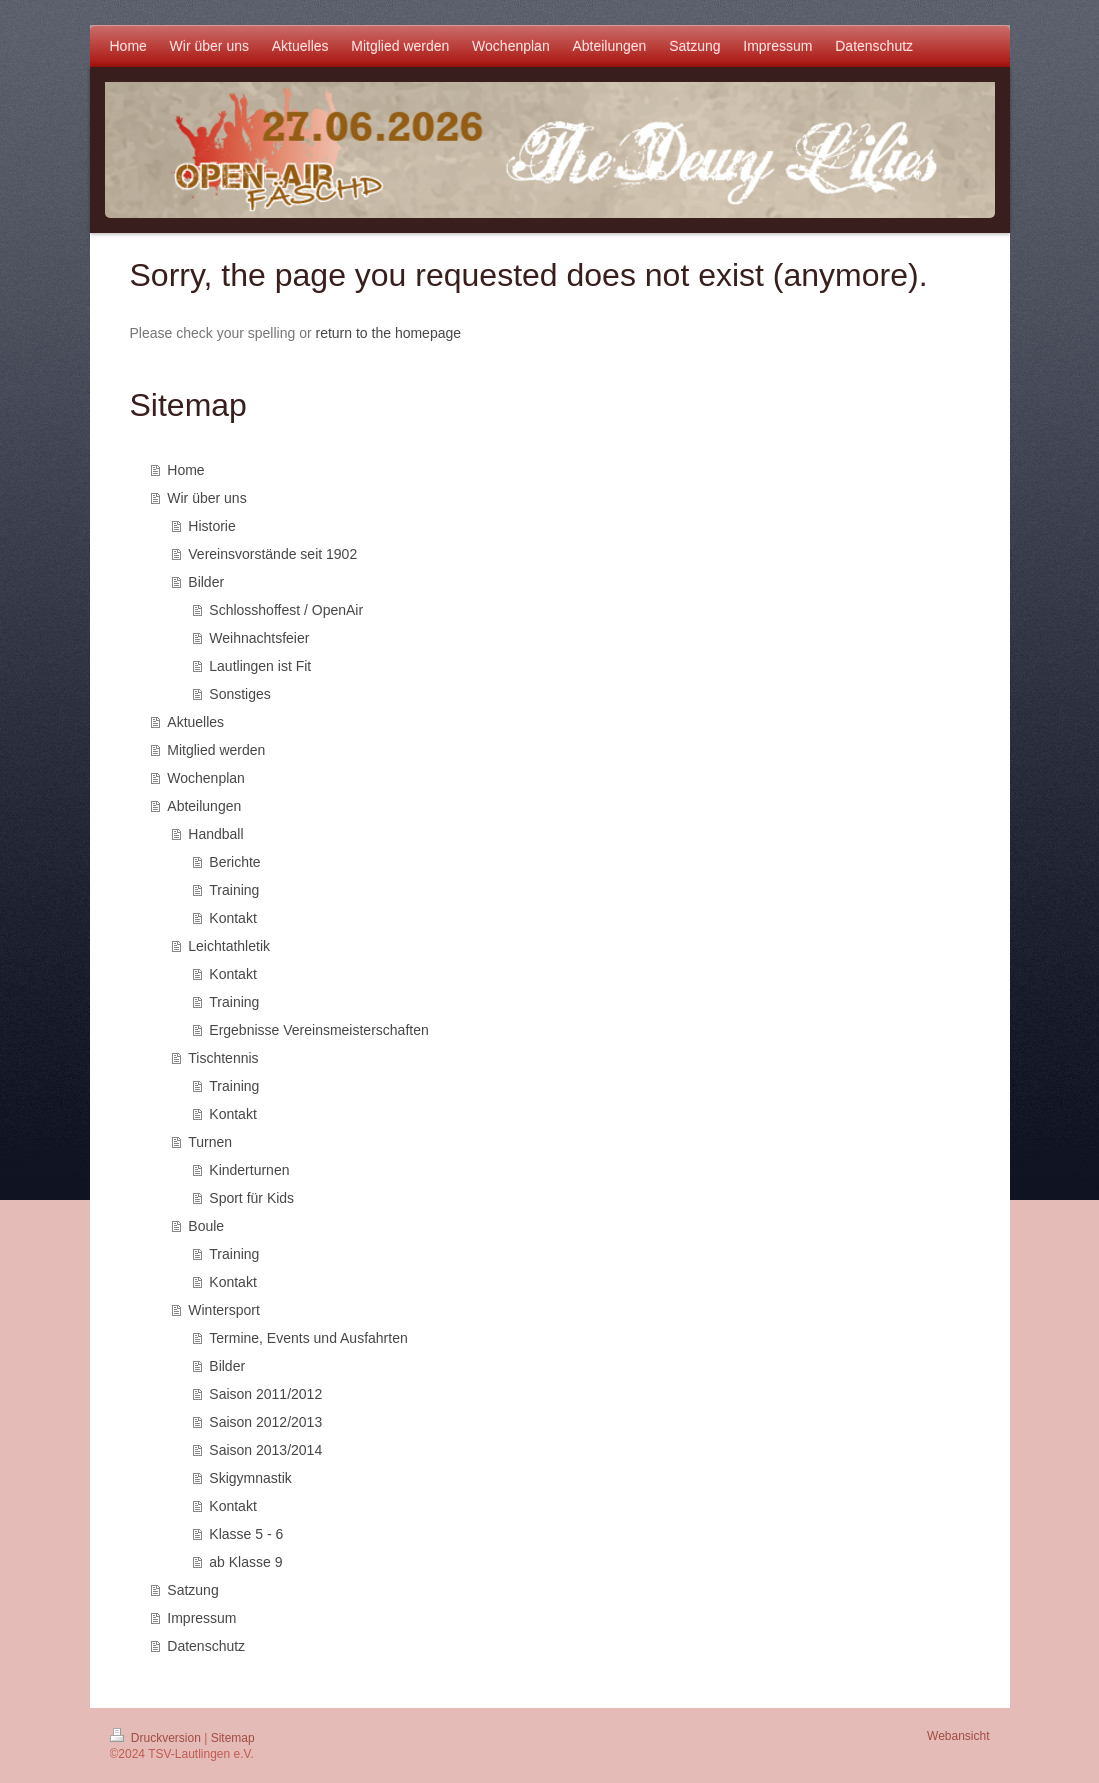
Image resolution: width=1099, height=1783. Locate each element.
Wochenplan (206, 778)
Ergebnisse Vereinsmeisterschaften (318, 1030)
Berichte (234, 862)
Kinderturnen (249, 1170)
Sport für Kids (251, 1198)
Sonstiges (239, 694)
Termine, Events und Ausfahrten (308, 1338)
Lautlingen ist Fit (260, 666)
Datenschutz (206, 1646)
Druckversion (157, 1738)
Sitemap (233, 1738)
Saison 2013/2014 (265, 1450)
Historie (211, 526)
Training (234, 890)
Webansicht (958, 1736)
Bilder (206, 582)
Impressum (201, 1618)
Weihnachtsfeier (259, 638)
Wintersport (224, 1310)
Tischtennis (223, 1058)
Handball (215, 834)
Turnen (210, 1142)
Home (185, 470)
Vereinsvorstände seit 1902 (272, 554)
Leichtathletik (229, 946)
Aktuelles (195, 722)
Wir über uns (206, 498)
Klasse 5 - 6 (246, 1534)
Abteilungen (204, 806)
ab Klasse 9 (245, 1562)
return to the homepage (389, 333)
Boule (206, 1226)
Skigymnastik (250, 1478)
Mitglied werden (216, 750)
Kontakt (232, 918)
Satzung (192, 1590)
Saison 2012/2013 (265, 1422)
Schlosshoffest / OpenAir (286, 610)
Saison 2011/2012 (265, 1394)
